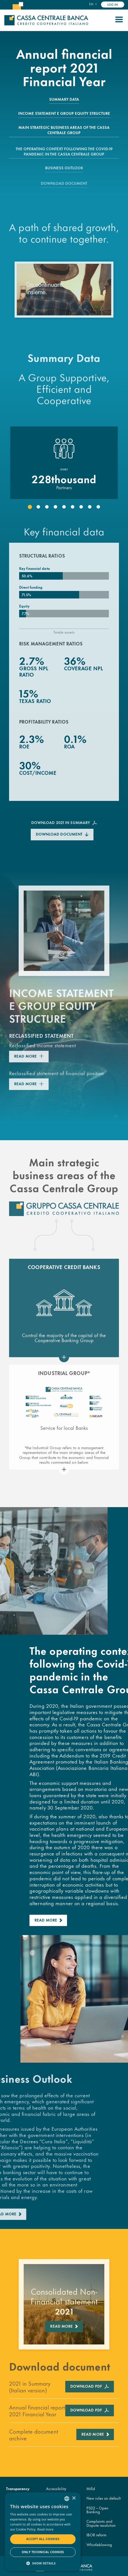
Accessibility (56, 2488)
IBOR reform (96, 2535)
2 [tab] (38, 507)
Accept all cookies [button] (42, 2539)
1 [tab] (29, 507)
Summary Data (64, 99)
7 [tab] (81, 507)
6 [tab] (72, 507)
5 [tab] (64, 507)
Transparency (17, 2488)
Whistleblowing (99, 2544)
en (91, 4)
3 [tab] (47, 507)
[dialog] (43, 2531)
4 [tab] (55, 507)
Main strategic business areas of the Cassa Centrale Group (64, 132)
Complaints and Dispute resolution (101, 2523)
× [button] (74, 2498)
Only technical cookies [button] (43, 2552)
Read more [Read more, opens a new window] (45, 2529)
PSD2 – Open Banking (97, 2509)
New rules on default (103, 2498)
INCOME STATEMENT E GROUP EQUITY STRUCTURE (64, 114)
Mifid (90, 2488)
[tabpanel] (64, 462)
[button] (43, 2563)
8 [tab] (89, 507)
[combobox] (66, 2498)
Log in (112, 4)
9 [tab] (98, 507)
